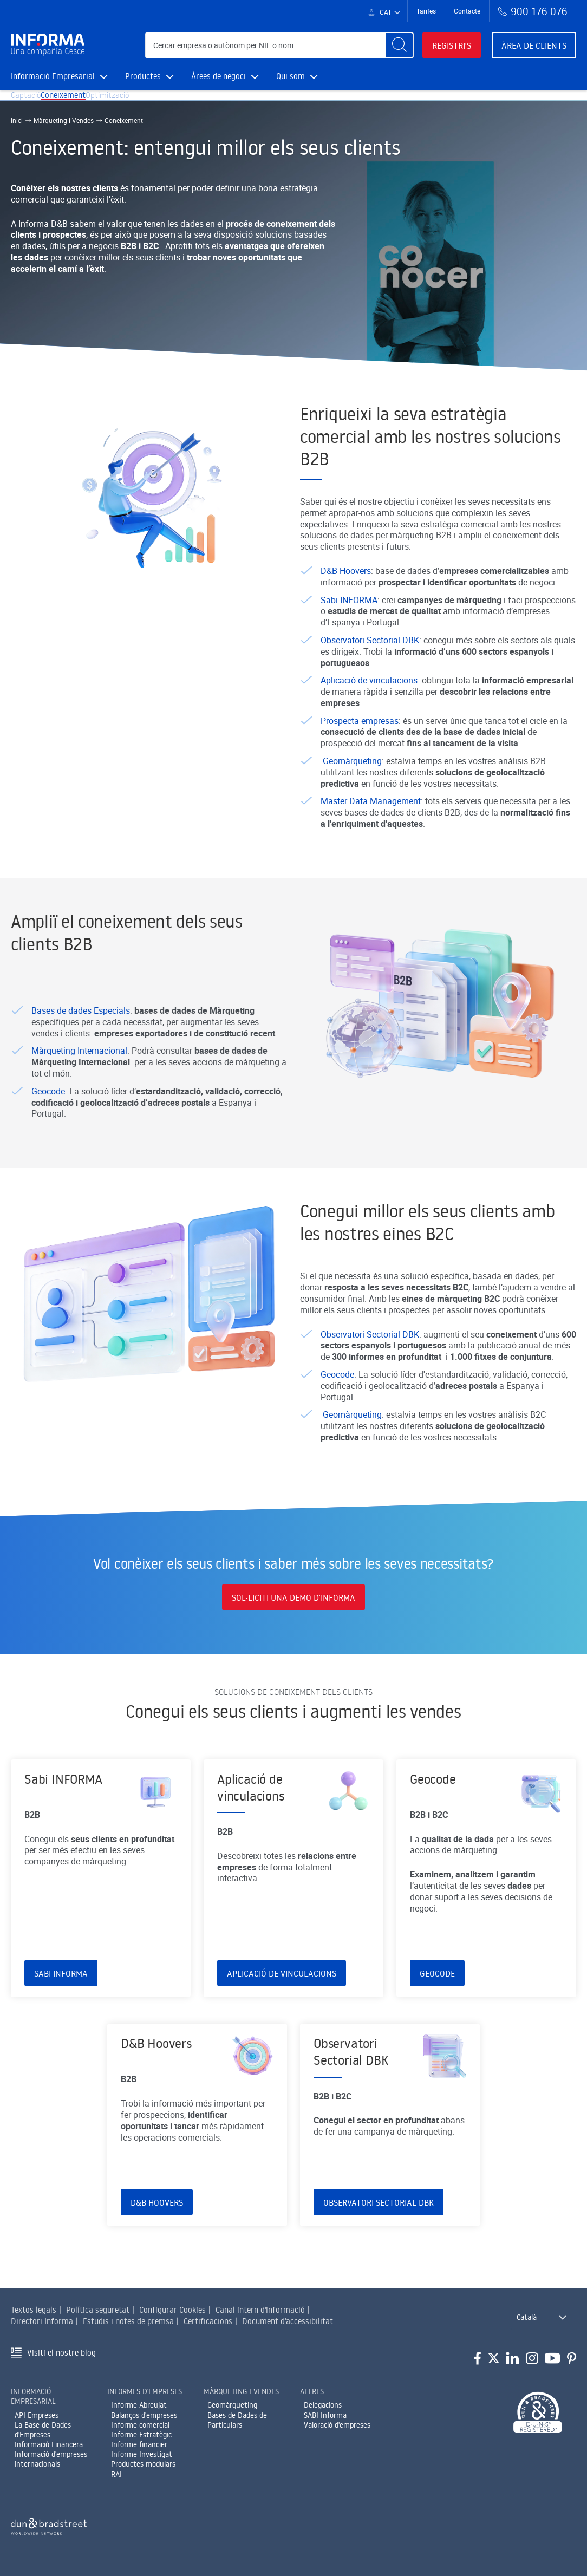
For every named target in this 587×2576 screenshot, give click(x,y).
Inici (17, 137)
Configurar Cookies (172, 2316)
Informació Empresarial (59, 76)
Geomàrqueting (232, 2411)
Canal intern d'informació (260, 2316)
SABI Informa (325, 2421)
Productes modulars (143, 2470)
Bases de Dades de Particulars (237, 2426)
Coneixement (80, 104)
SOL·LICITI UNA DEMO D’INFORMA (293, 1606)
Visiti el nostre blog (61, 2359)
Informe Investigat (141, 2461)
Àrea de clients (533, 45)
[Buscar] (399, 45)
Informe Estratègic (141, 2441)
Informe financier (139, 2451)
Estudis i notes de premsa (128, 2328)
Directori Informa (42, 2328)
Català (527, 2324)
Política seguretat (97, 2316)
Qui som (297, 76)
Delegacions (323, 2411)
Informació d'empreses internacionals (51, 2465)
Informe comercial (140, 2431)
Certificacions (208, 2328)
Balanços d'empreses (144, 2421)
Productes (149, 76)
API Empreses (36, 2421)
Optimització (136, 104)
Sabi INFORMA (61, 2032)
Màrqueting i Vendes (64, 137)
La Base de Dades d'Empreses (43, 2435)
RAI (116, 2480)
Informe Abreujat (139, 2411)
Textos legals (33, 2316)
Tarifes (426, 10)
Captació (31, 104)
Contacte (467, 10)
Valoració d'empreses (337, 2431)
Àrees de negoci (225, 76)
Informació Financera (49, 2451)
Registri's (451, 45)
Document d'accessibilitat (287, 2328)
